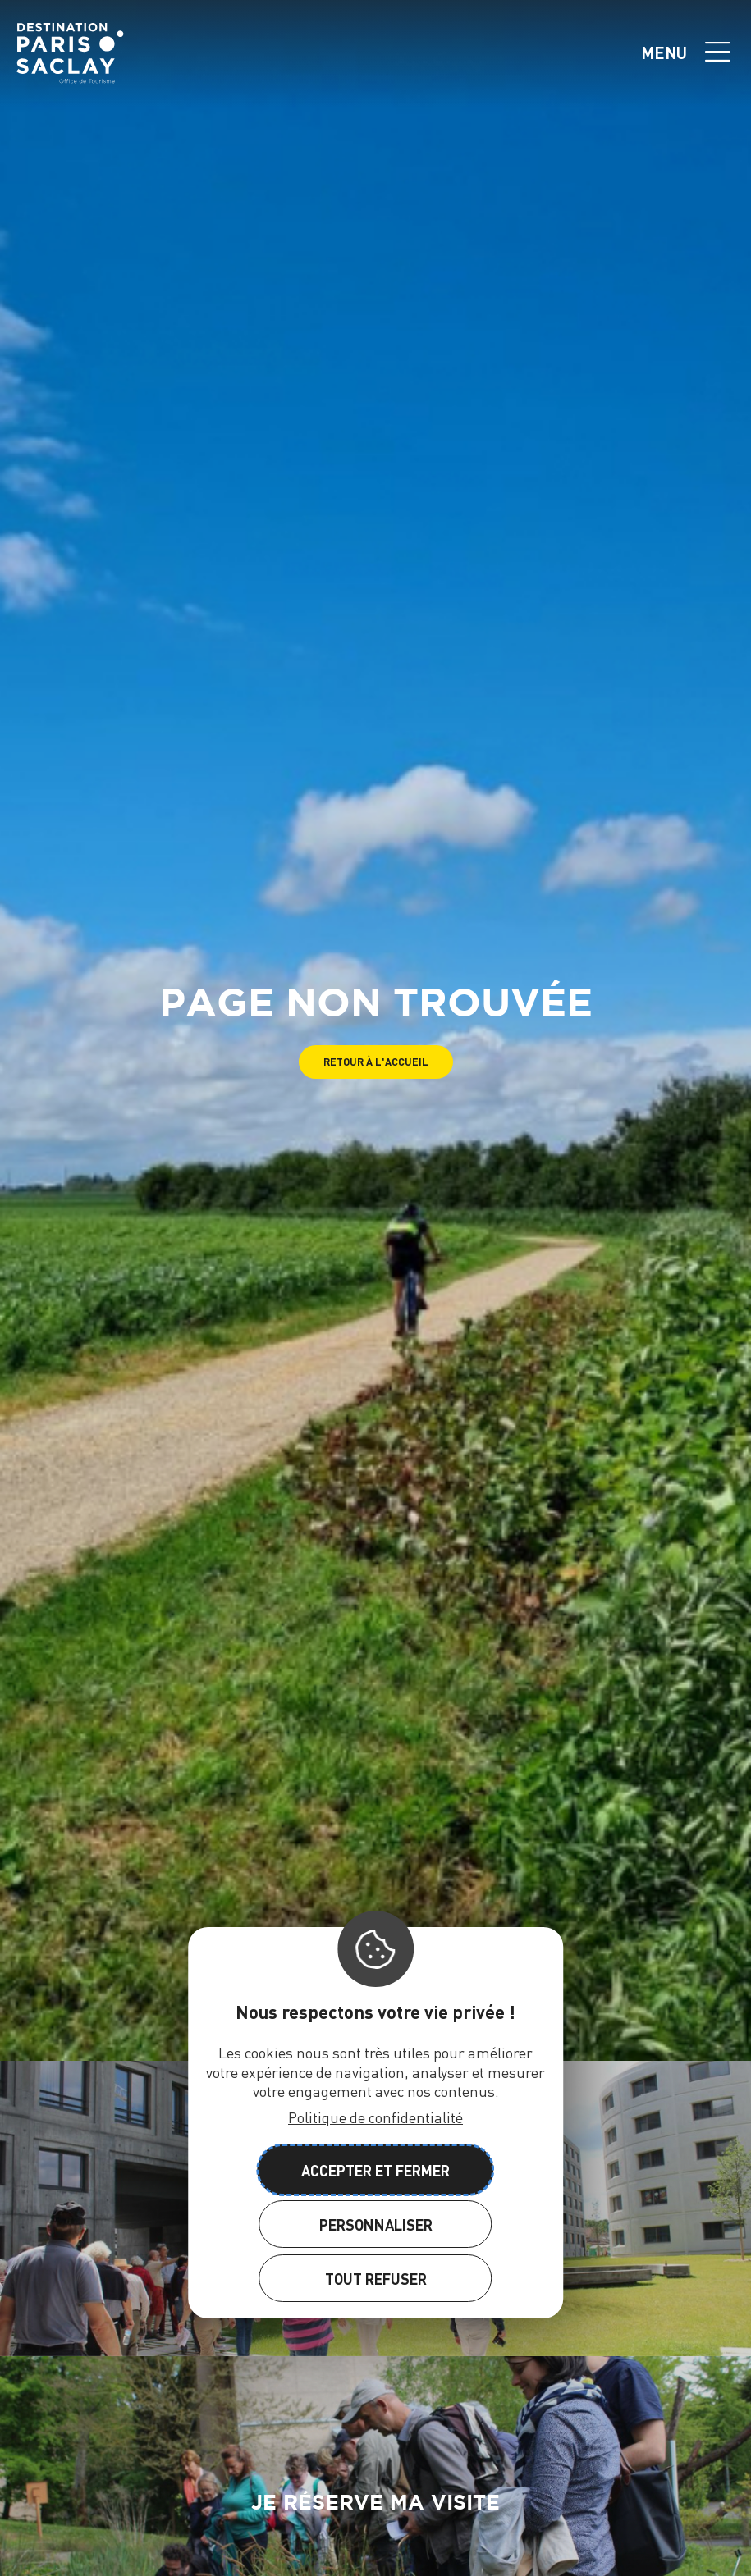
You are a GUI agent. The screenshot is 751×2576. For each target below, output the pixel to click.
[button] (376, 1062)
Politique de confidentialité (375, 2117)
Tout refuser (376, 2278)
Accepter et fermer (375, 2170)
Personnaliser (376, 2224)
